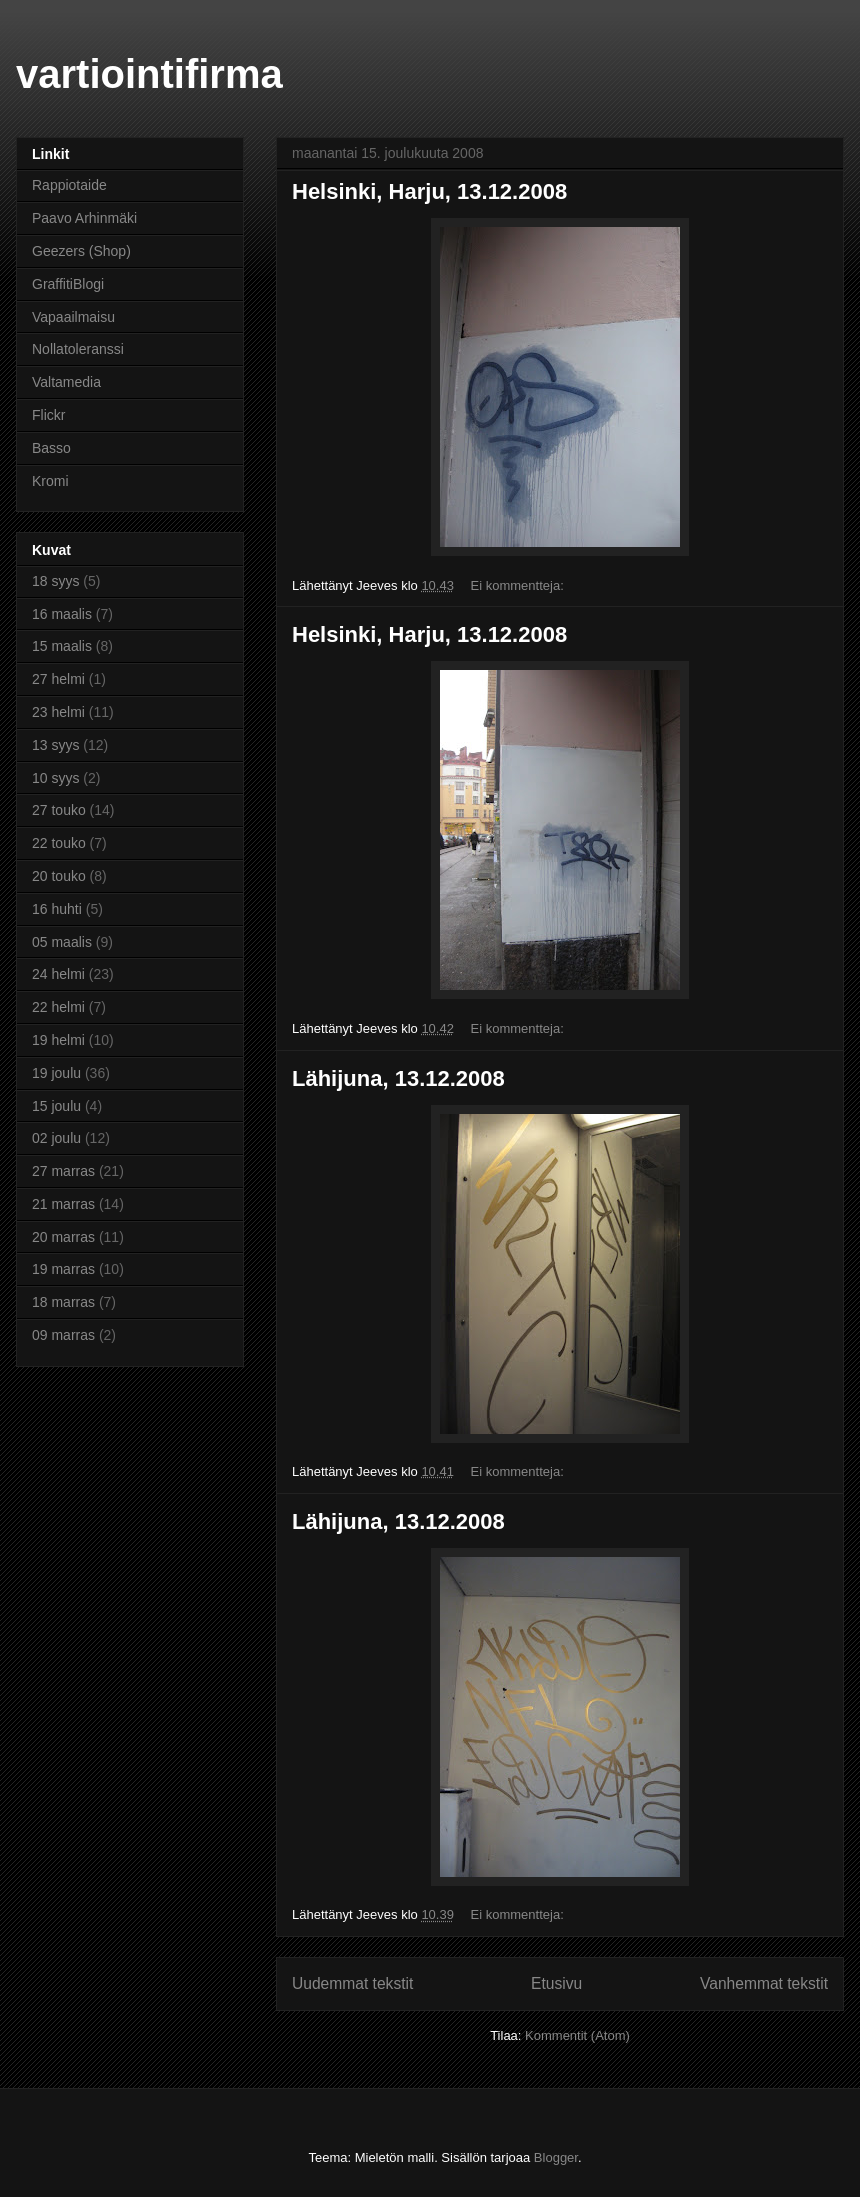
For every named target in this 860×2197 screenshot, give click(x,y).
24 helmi (58, 974)
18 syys (55, 581)
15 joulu (56, 1106)
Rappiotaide (69, 185)
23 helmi (58, 712)
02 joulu (56, 1138)
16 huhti (57, 909)
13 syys (55, 745)
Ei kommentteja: (519, 585)
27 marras (63, 1171)
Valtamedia (66, 382)
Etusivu (556, 1983)
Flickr (48, 415)
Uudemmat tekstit (352, 1983)
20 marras (63, 1237)
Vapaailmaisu (73, 317)
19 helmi (58, 1040)
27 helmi (58, 679)
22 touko (59, 843)
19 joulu (56, 1073)
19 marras (63, 1269)
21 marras (63, 1204)
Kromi (50, 481)
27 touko (59, 810)
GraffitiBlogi (68, 284)
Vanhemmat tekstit (764, 1983)
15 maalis (62, 646)
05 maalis (62, 942)
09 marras (63, 1335)
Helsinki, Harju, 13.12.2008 (429, 191)
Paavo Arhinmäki (84, 218)
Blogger (556, 2157)
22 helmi (58, 1007)
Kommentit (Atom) (577, 2035)
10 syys (55, 778)
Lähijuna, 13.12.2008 (398, 1078)
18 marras (63, 1302)
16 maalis (62, 614)
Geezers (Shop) (81, 251)
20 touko (59, 876)
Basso (51, 448)
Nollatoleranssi (78, 349)
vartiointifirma (149, 74)
